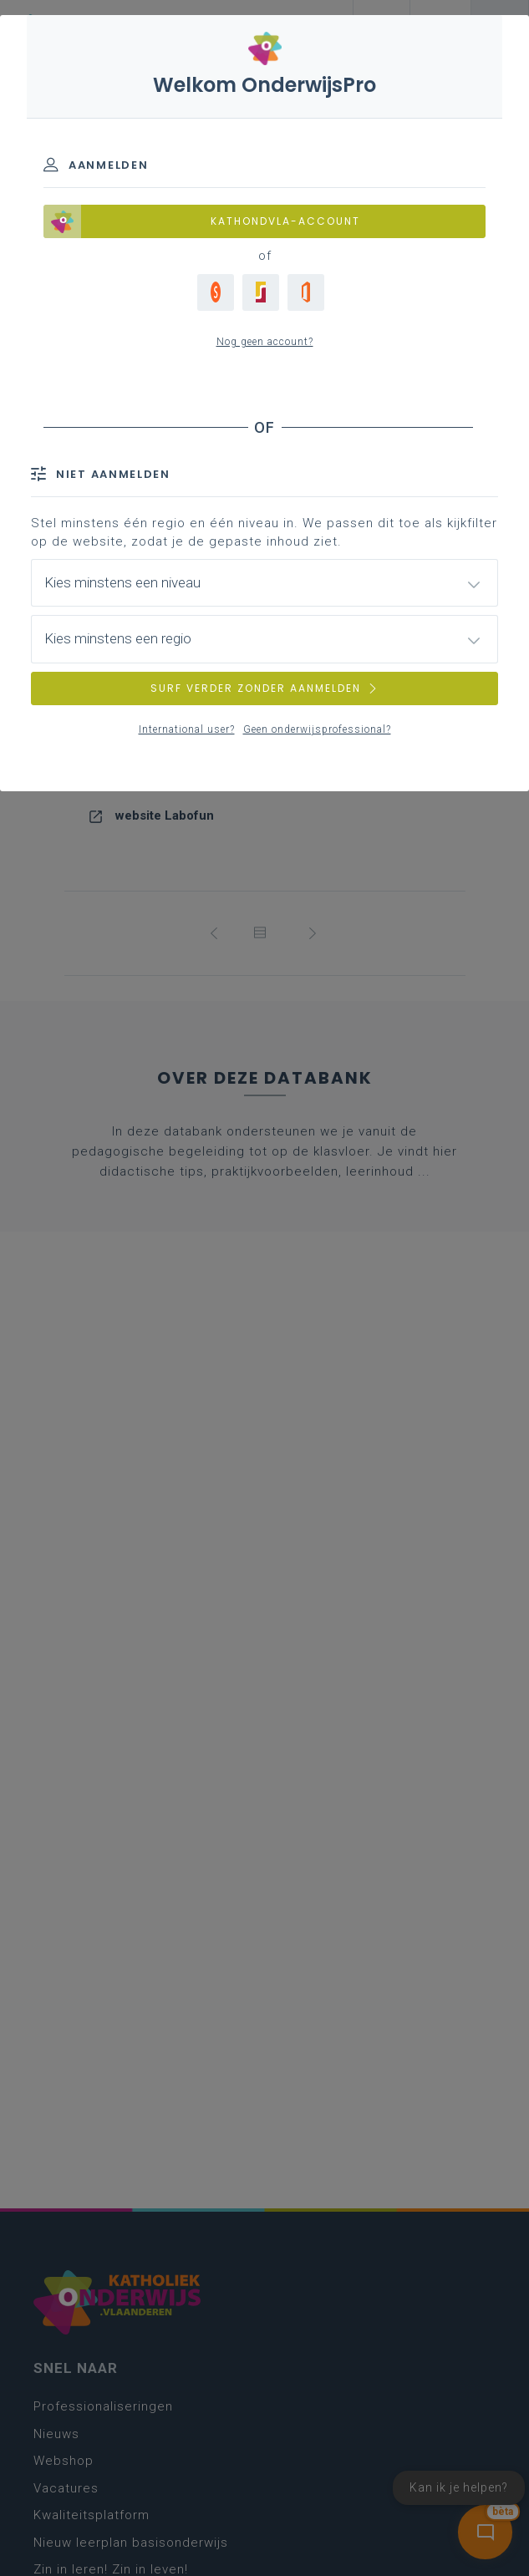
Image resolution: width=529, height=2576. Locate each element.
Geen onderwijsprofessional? (317, 729)
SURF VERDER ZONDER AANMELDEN (264, 688)
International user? (187, 729)
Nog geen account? (264, 342)
